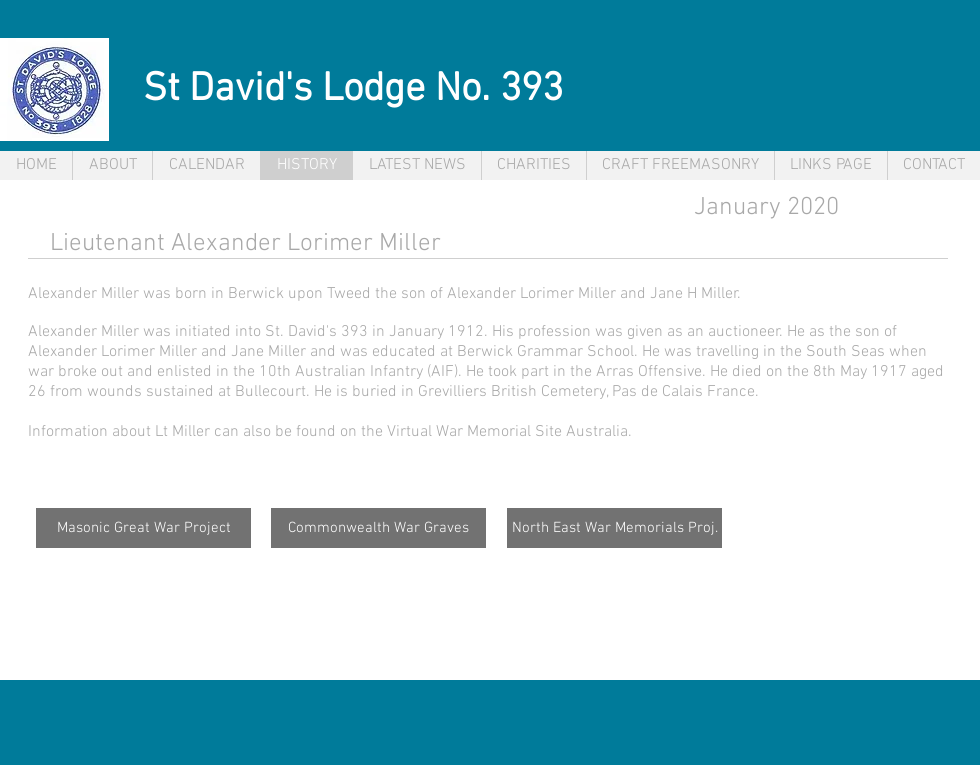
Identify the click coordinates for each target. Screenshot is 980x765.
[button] (416, 165)
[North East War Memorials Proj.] (614, 528)
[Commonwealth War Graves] (378, 528)
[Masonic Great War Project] (143, 528)
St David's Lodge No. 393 (353, 90)
